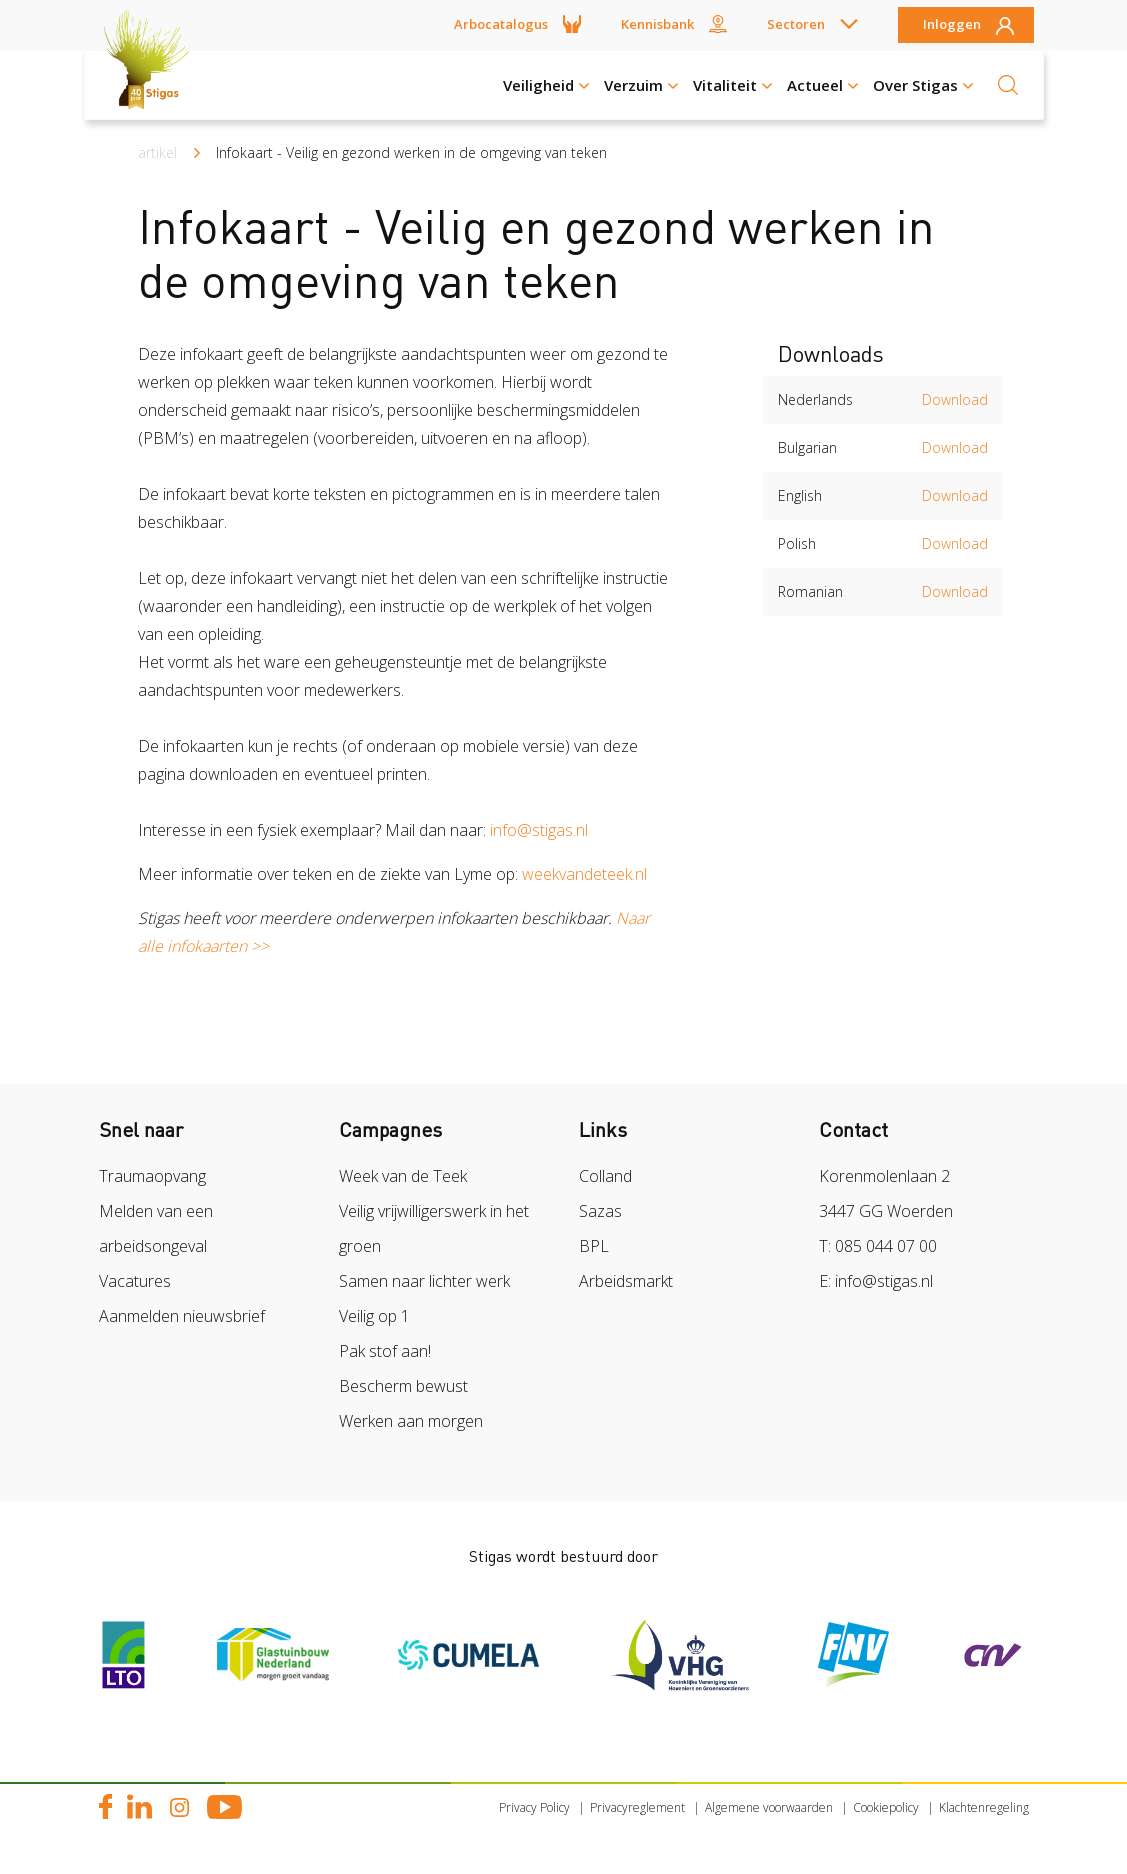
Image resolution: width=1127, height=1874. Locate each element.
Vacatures (135, 1281)
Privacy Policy (534, 1807)
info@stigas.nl (543, 830)
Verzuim (633, 85)
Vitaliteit (725, 85)
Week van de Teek (403, 1176)
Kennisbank (657, 24)
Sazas (600, 1211)
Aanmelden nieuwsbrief (182, 1316)
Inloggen (952, 25)
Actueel (815, 85)
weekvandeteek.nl (584, 874)
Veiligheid (538, 85)
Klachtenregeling (984, 1807)
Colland (605, 1176)
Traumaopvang (152, 1176)
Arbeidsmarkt (626, 1281)
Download (955, 399)
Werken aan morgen (411, 1421)
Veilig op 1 (374, 1316)
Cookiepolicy (886, 1807)
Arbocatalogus (501, 24)
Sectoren (796, 24)
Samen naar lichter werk (424, 1281)
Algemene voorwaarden (769, 1807)
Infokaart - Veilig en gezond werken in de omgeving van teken (411, 152)
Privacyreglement (637, 1807)
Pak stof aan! (385, 1351)
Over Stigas (915, 85)
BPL (594, 1246)
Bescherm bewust (403, 1386)
